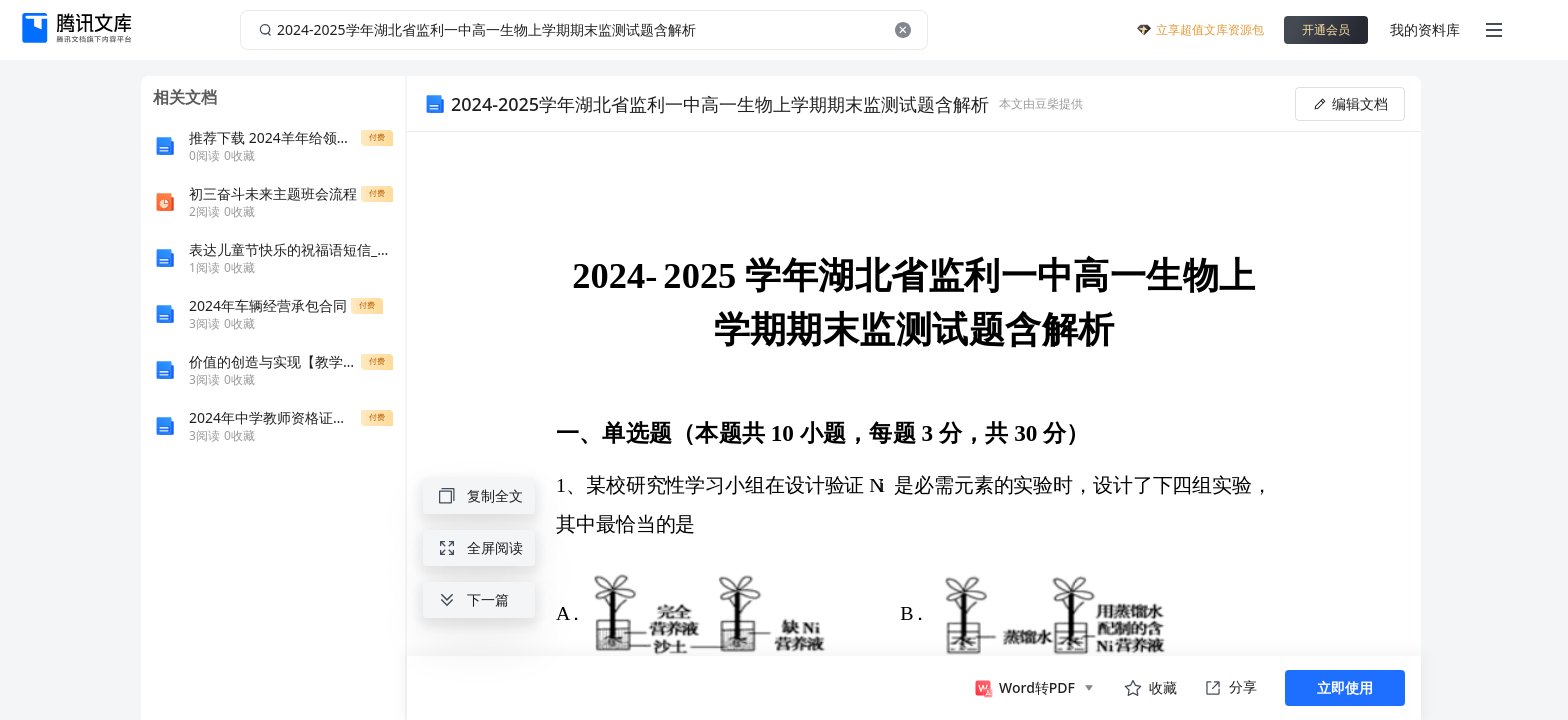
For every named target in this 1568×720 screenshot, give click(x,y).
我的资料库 (1425, 29)
